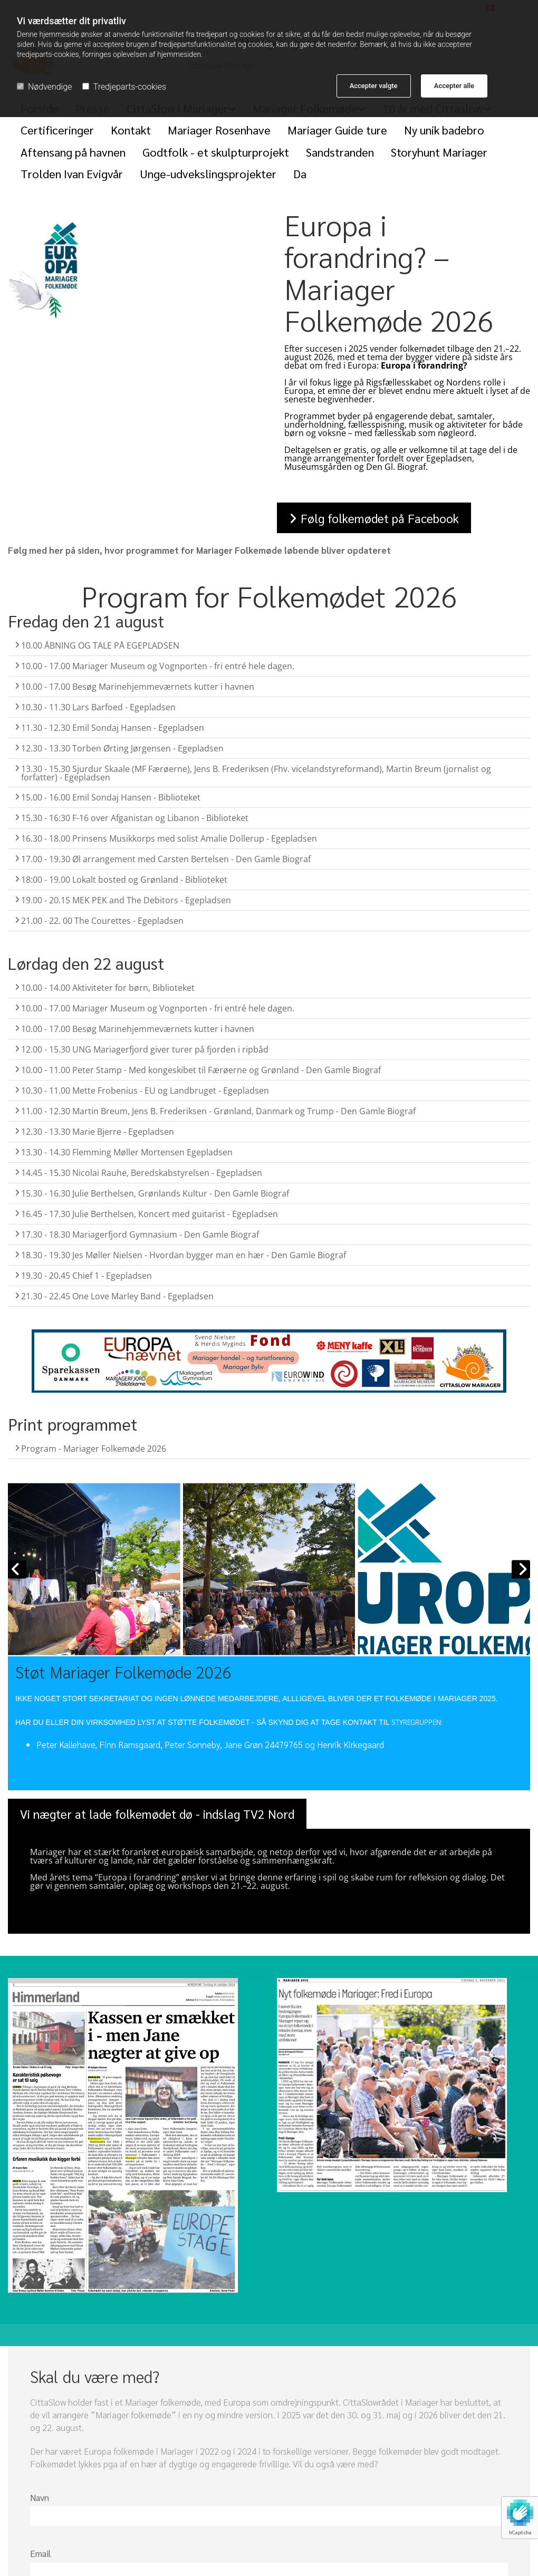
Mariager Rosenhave (219, 129)
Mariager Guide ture (337, 129)
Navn (39, 2497)
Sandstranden (340, 151)
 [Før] (17, 1569)
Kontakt (131, 129)
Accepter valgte (374, 86)
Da (299, 173)
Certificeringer (57, 129)
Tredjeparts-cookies (124, 87)
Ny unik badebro (444, 129)
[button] (374, 518)
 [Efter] (521, 1569)
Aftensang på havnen (73, 151)
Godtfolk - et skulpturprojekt (215, 151)
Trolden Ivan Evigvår (72, 173)
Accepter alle (454, 86)
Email (40, 2553)
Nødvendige (44, 87)
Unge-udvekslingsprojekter (208, 173)
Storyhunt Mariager (439, 151)
